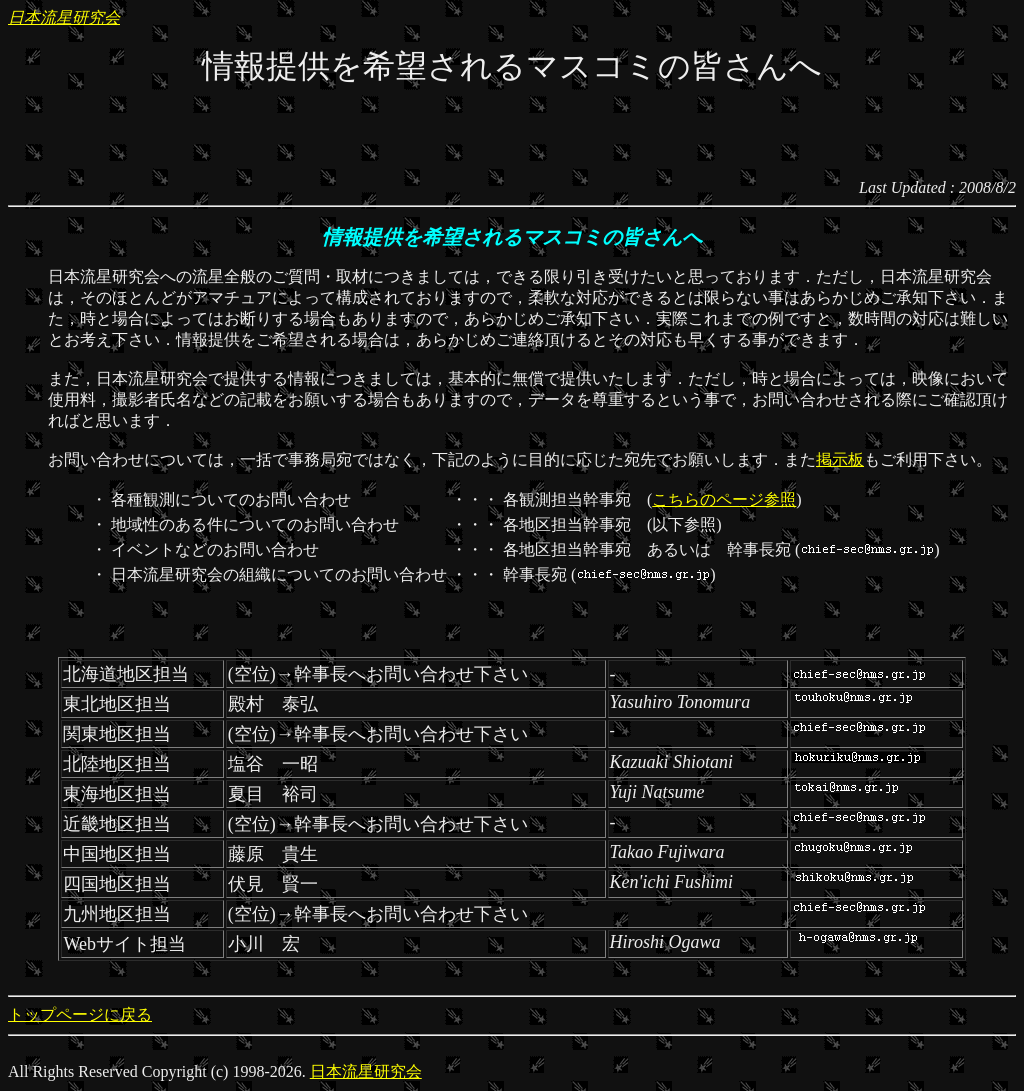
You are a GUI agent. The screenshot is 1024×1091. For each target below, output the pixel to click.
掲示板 (840, 459)
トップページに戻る (80, 1014)
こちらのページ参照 (724, 499)
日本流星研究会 (64, 17)
